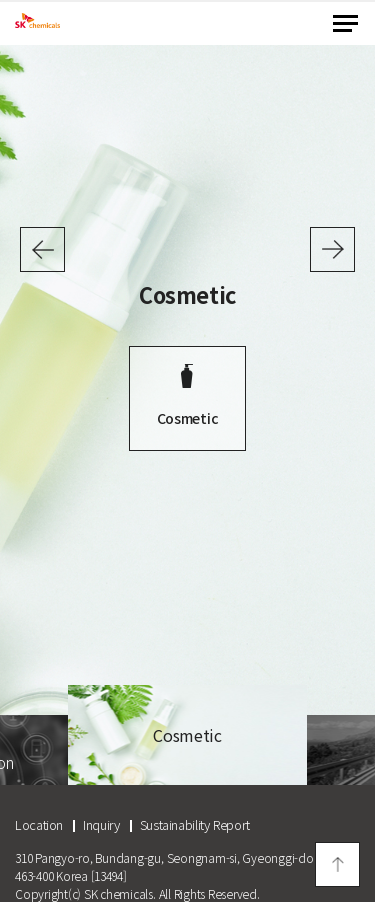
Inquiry (101, 824)
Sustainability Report (195, 824)
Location (39, 824)
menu (345, 23)
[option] (187, 392)
